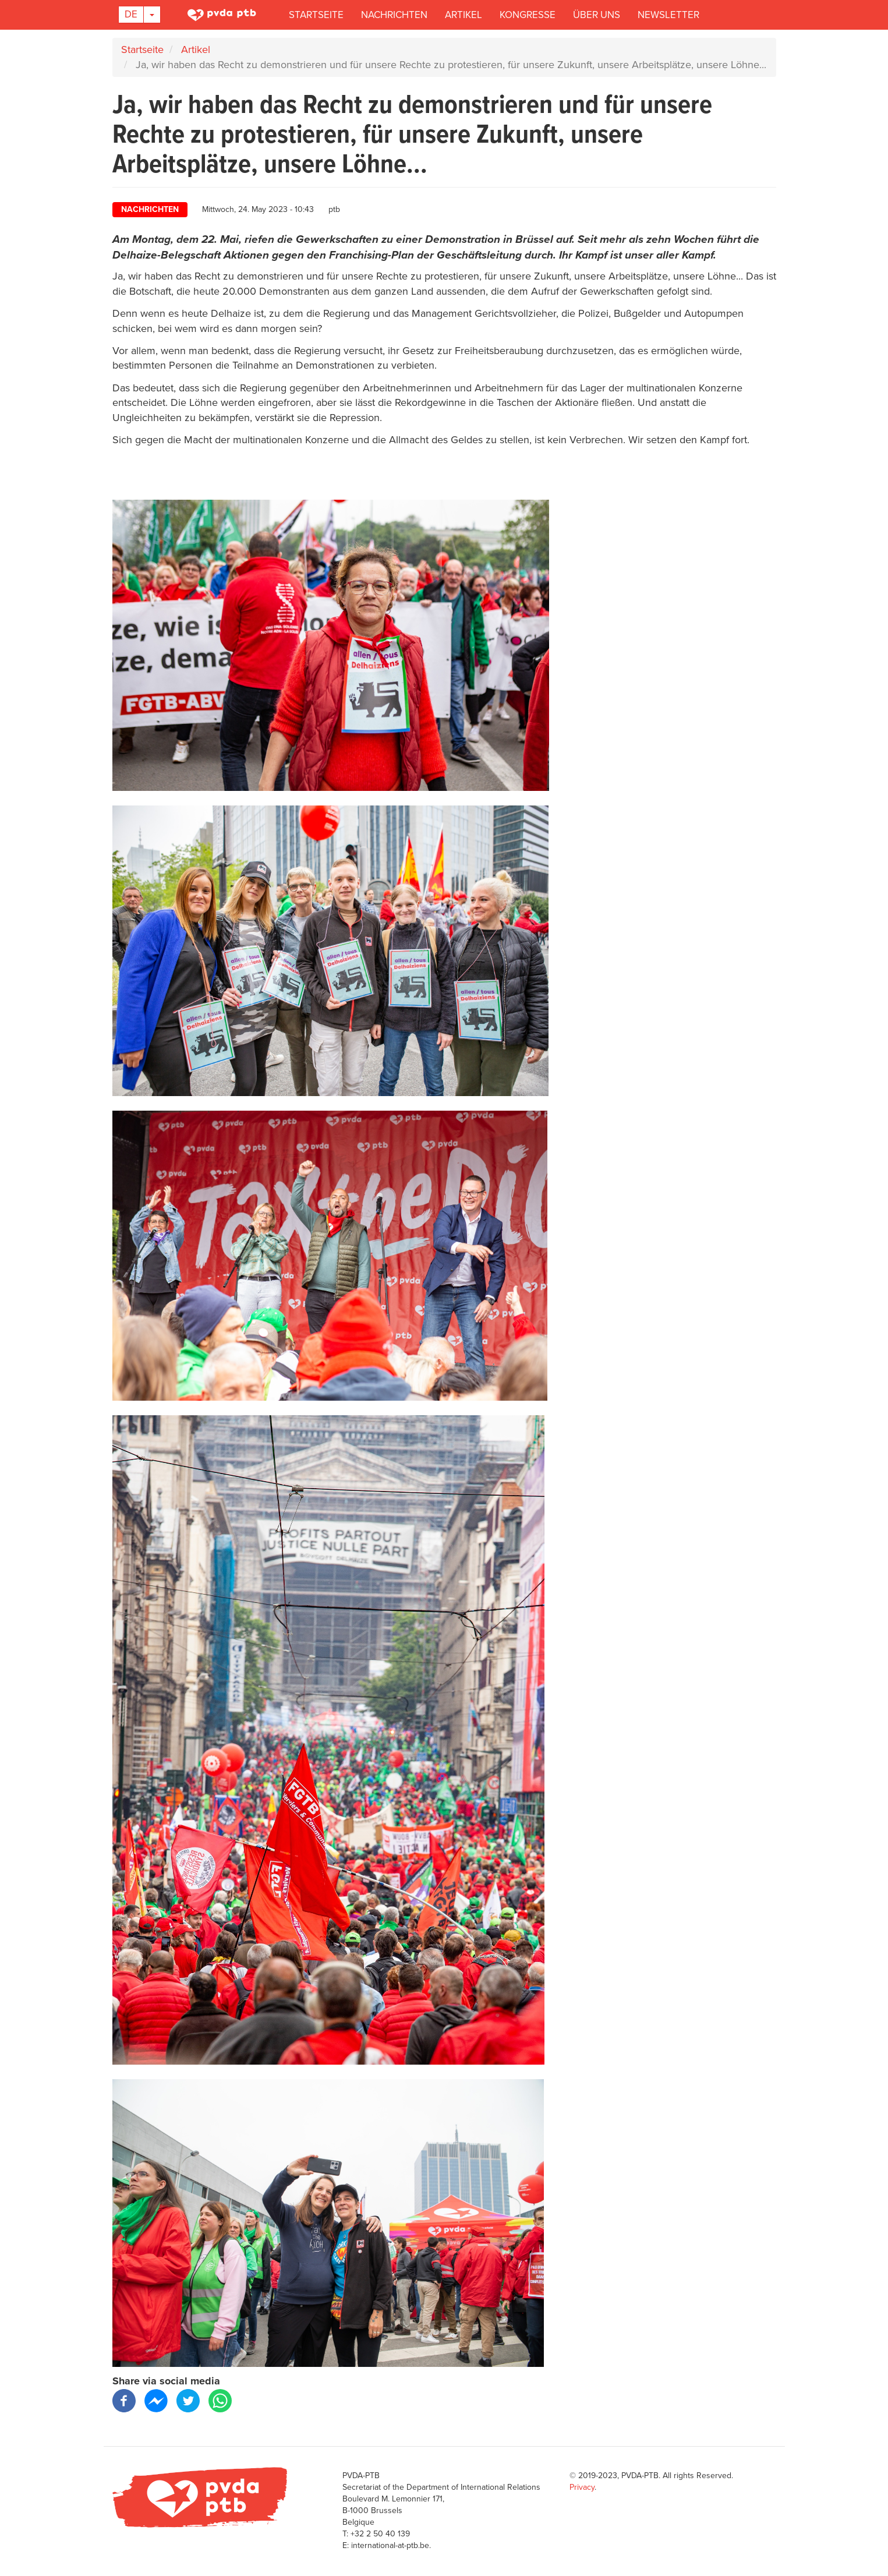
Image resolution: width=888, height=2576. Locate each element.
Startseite (316, 15)
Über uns (596, 15)
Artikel (463, 15)
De (131, 14)
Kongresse (528, 15)
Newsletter (668, 15)
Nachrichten (394, 15)
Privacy (582, 2487)
